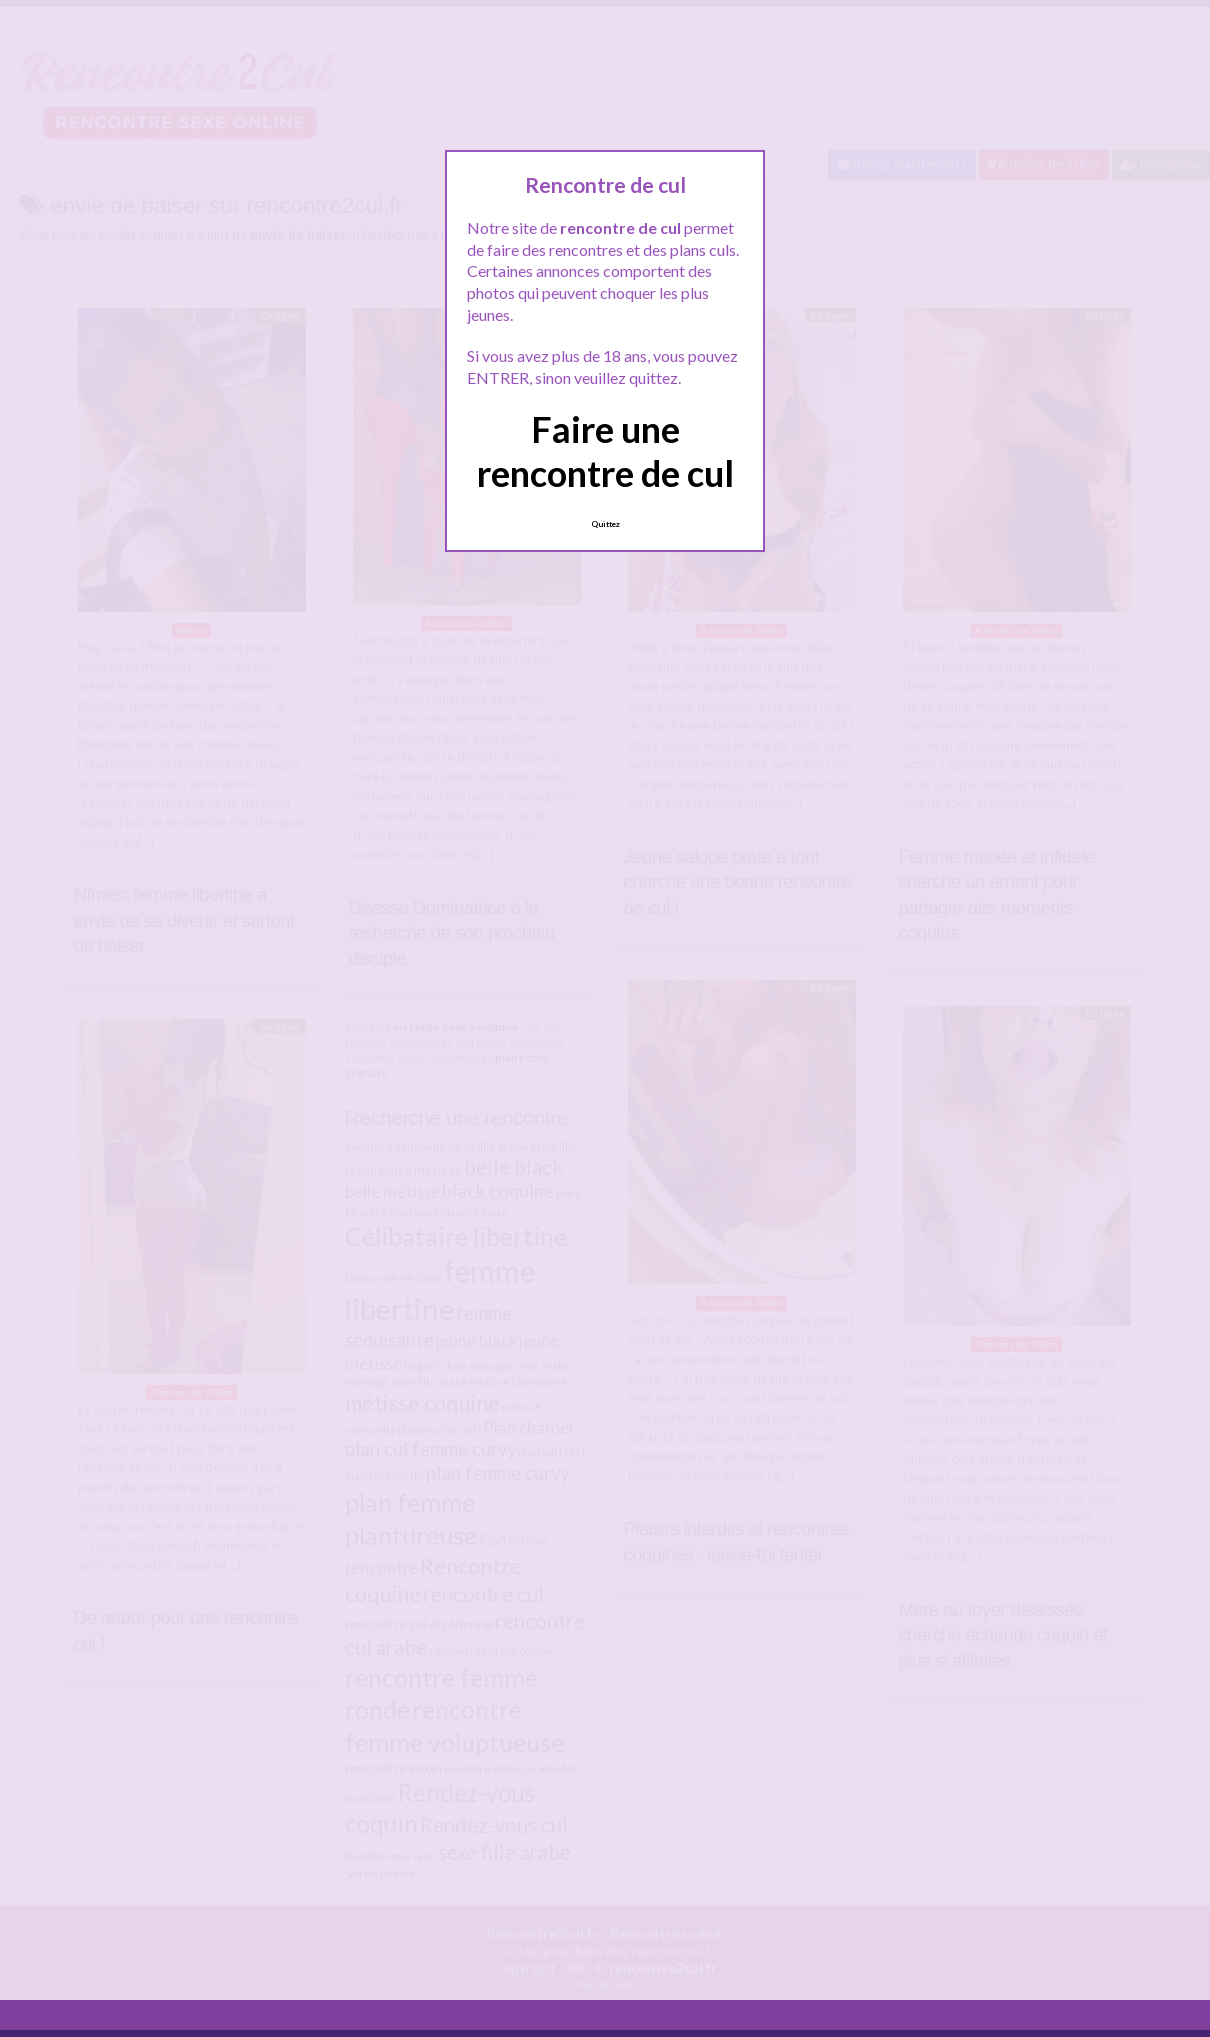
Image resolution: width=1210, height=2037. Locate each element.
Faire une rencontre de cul (605, 450)
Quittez (605, 524)
